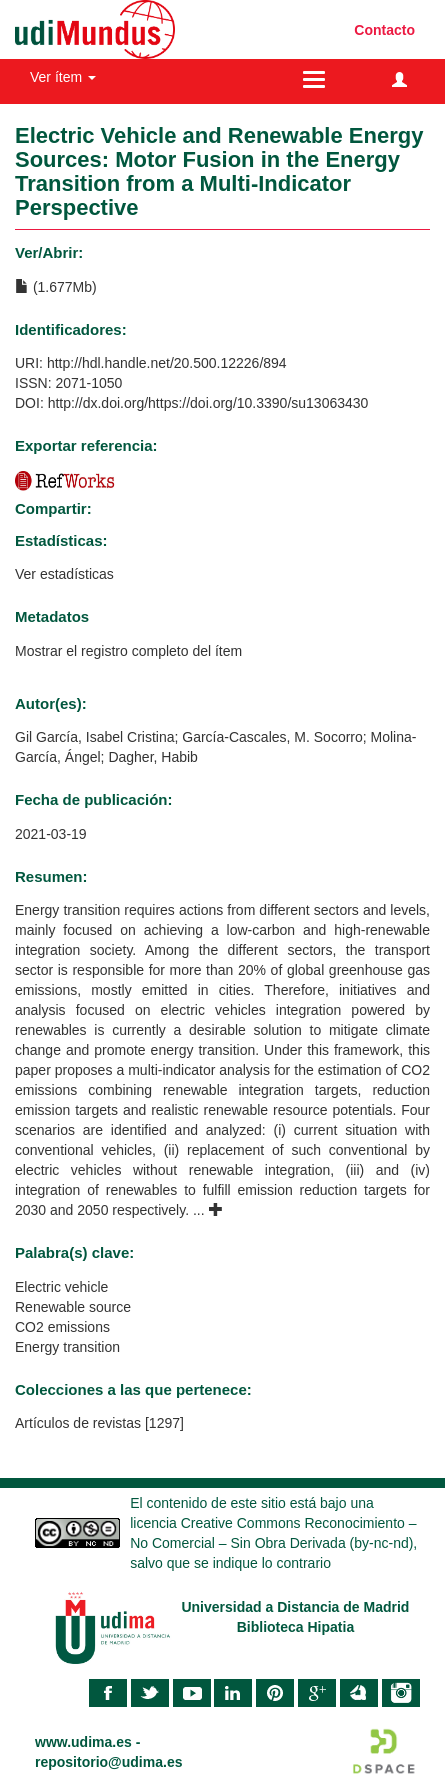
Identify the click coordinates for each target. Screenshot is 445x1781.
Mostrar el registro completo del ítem (128, 651)
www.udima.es (83, 1742)
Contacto (384, 30)
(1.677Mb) (56, 287)
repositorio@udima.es (108, 1762)
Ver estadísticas (64, 574)
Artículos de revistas (78, 1423)
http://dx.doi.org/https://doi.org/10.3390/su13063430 (208, 403)
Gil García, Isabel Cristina (95, 737)
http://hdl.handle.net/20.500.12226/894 (167, 363)
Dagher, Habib (153, 757)
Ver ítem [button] (63, 77)
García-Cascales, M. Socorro (272, 737)
